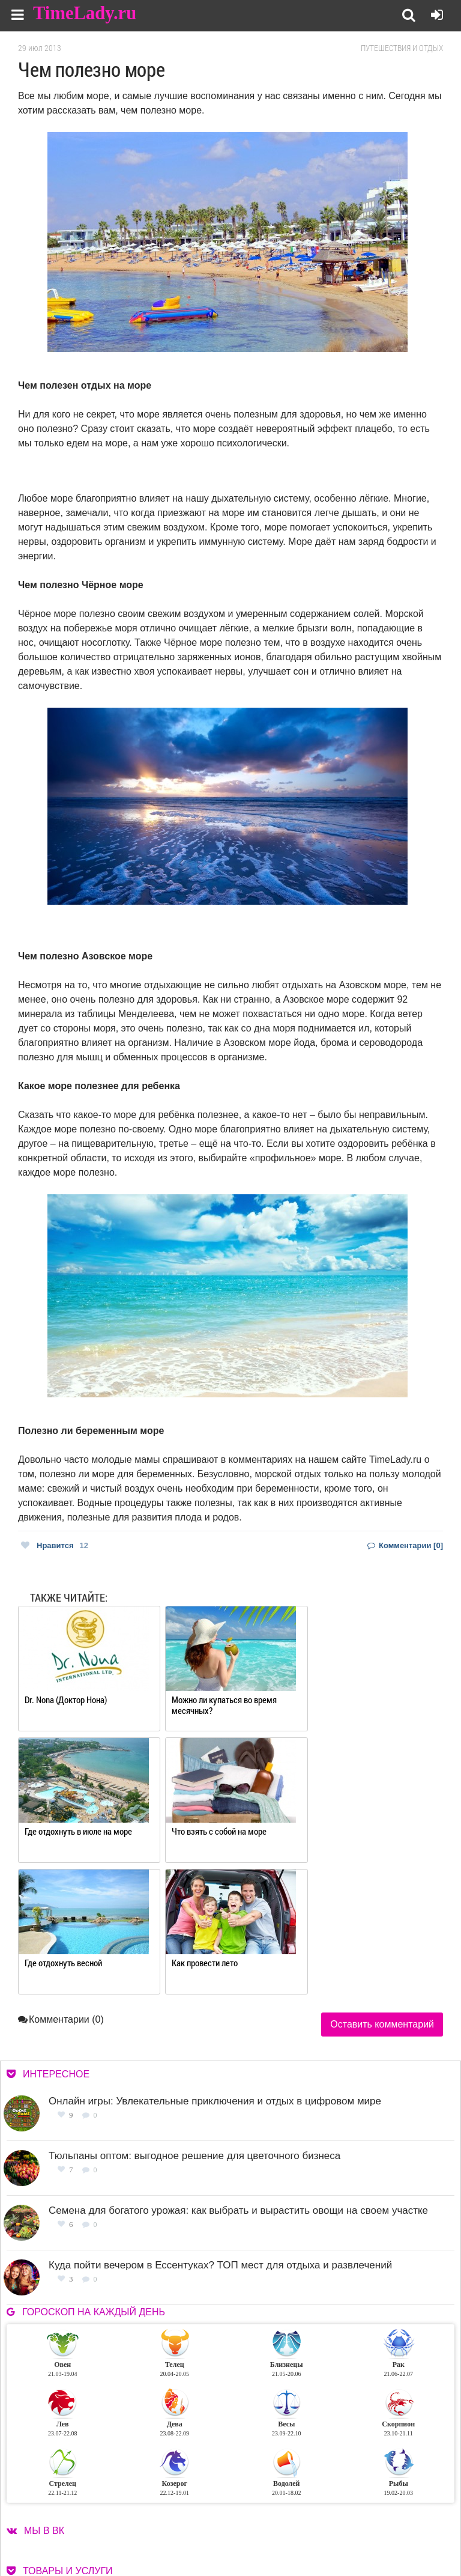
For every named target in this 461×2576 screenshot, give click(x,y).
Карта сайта (359, 2527)
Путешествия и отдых (402, 48)
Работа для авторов (373, 2512)
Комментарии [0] (405, 1545)
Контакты (269, 2527)
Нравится (54, 1545)
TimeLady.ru (85, 13)
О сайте (265, 2512)
